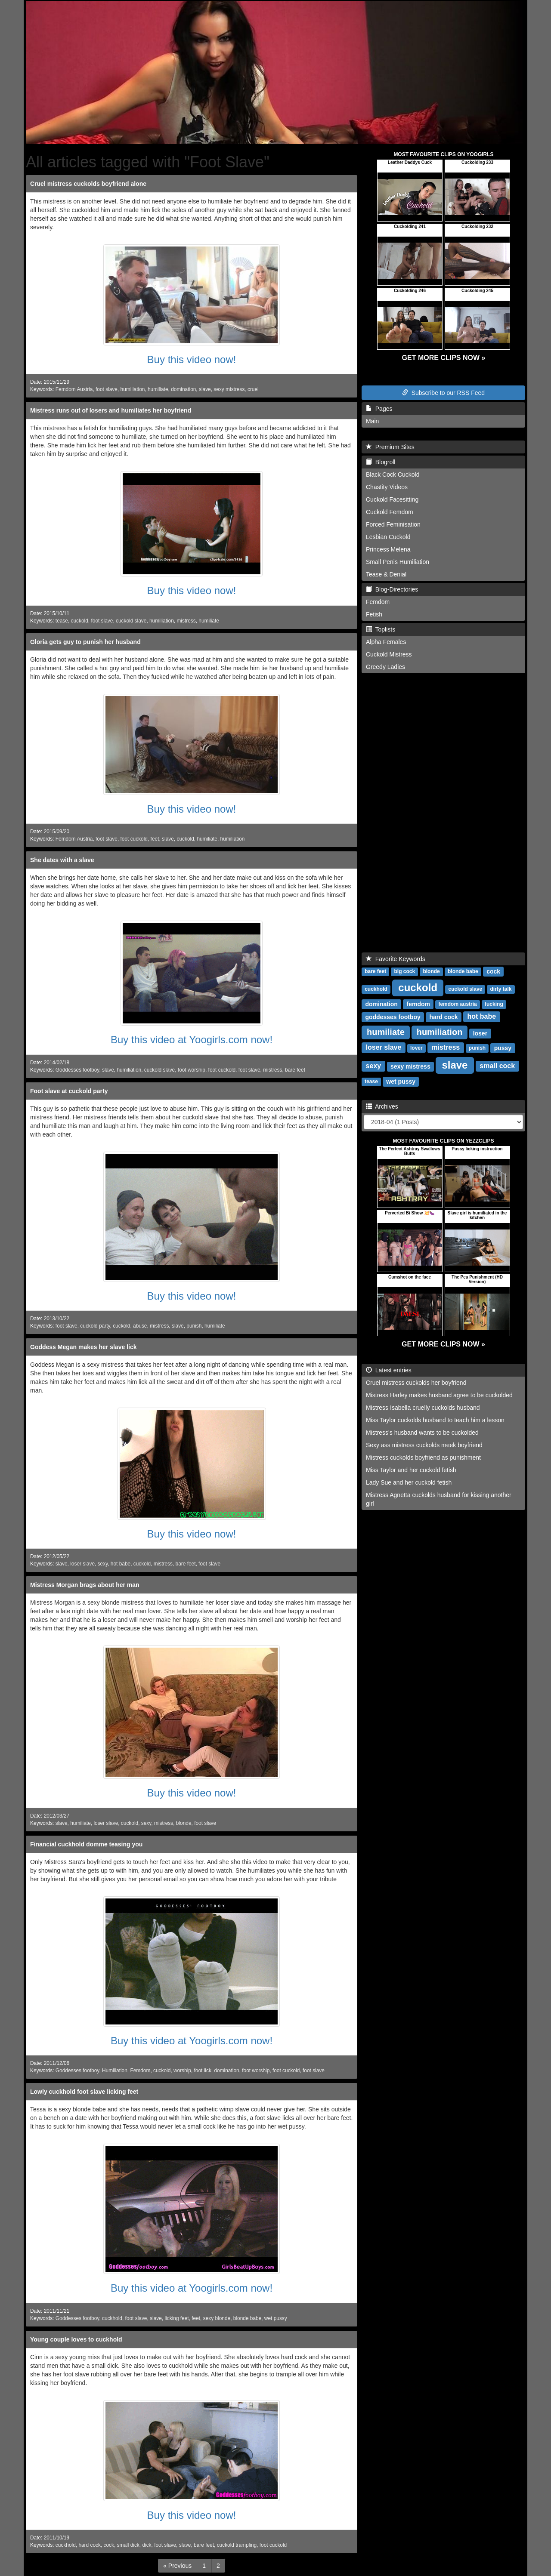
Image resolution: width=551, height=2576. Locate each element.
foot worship (191, 1070)
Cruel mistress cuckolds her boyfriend (416, 1382)
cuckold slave (131, 621)
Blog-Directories (392, 589)
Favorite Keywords (395, 958)
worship (182, 2071)
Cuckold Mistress (389, 654)
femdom (418, 1003)
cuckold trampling (237, 2545)
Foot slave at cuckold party (69, 1091)
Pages (379, 408)
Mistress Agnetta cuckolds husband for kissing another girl (438, 1499)
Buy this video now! (191, 359)
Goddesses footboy (77, 1070)
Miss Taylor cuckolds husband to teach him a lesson (435, 1420)
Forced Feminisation (393, 524)
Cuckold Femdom (389, 511)
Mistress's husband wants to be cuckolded (422, 1432)
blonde (184, 1823)
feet (155, 839)
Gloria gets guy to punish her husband (85, 641)
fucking (494, 1004)
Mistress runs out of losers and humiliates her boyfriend (110, 410)
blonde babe (247, 2318)
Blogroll (380, 462)
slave (205, 389)
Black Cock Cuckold (393, 474)
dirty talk (501, 989)
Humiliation (114, 2071)
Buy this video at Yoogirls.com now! (191, 1039)
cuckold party (95, 1326)
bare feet (295, 1070)
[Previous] (177, 2565)
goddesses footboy (392, 1016)
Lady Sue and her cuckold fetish (409, 1482)
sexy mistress (229, 389)
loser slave (82, 1564)
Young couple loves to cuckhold (76, 2339)
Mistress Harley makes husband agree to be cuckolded (439, 1395)
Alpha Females (386, 641)
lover (416, 1048)
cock (109, 2545)
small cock (497, 1065)
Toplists (380, 629)
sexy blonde (216, 2318)
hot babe (120, 1564)
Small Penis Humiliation (397, 561)
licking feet (176, 2318)
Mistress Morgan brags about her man (84, 1584)
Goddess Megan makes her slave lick (83, 1346)
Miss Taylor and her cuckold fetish (411, 1470)
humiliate (158, 389)
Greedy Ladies (385, 666)
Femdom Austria (74, 389)
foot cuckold (134, 839)
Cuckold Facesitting (392, 499)
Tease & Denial (386, 574)
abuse (140, 1326)
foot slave (107, 389)
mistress (185, 621)
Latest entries (389, 1370)
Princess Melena (388, 549)
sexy (103, 1564)
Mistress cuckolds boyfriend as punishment (423, 1457)
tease (62, 621)
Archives (382, 1106)
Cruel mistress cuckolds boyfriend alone (88, 183)
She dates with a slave (62, 860)
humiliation (133, 389)
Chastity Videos (387, 487)
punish (193, 1326)
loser (480, 1032)
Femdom (140, 2071)
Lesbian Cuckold (388, 536)
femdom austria (457, 1004)
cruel (253, 389)
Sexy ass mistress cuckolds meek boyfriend (424, 1445)
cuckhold (112, 2318)
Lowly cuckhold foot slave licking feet (84, 2091)
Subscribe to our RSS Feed (443, 392)
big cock (404, 971)
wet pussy (275, 2318)
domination (183, 389)
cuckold (79, 621)
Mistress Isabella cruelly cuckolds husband (423, 1407)
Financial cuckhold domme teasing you (86, 1844)
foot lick (202, 2071)
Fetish (374, 614)
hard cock (89, 2545)
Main (372, 421)
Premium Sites (390, 447)
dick (146, 2545)
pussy (502, 1047)
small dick (128, 2545)
